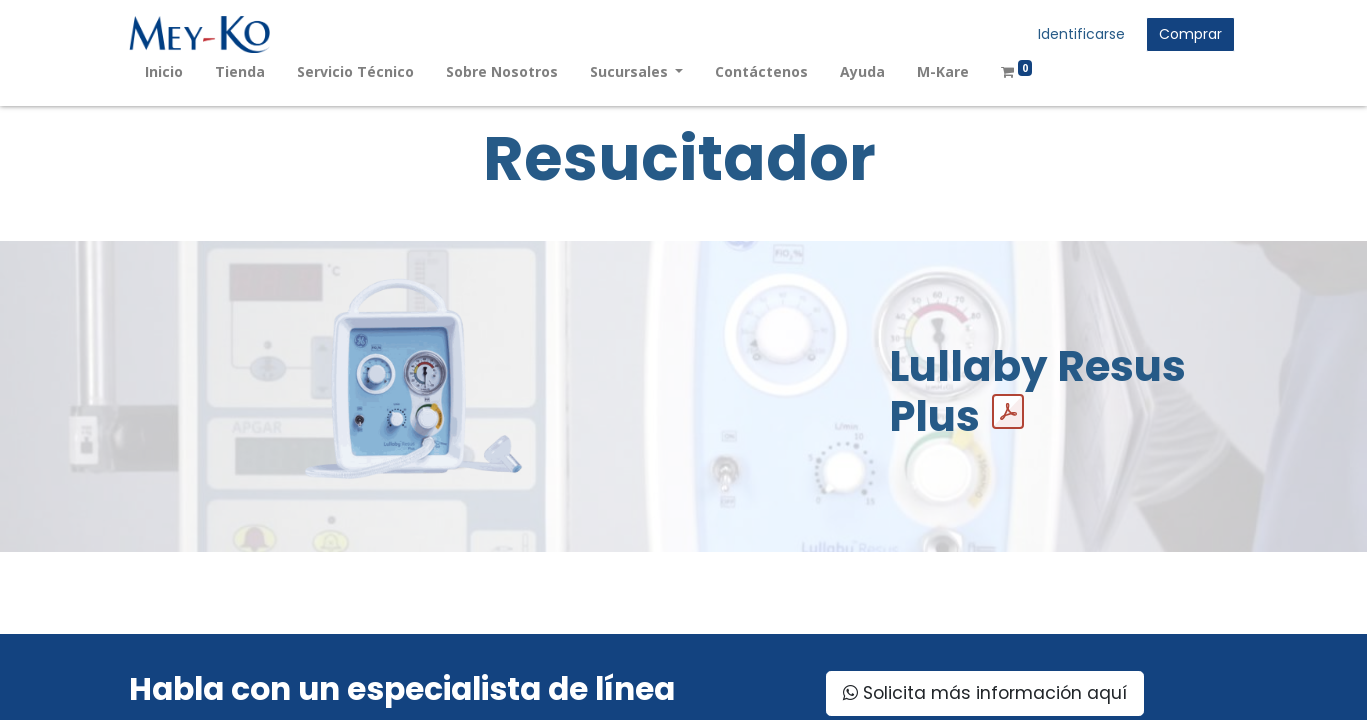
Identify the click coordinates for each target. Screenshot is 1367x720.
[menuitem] (164, 71)
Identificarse (1081, 34)
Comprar (1190, 34)
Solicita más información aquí (985, 693)
